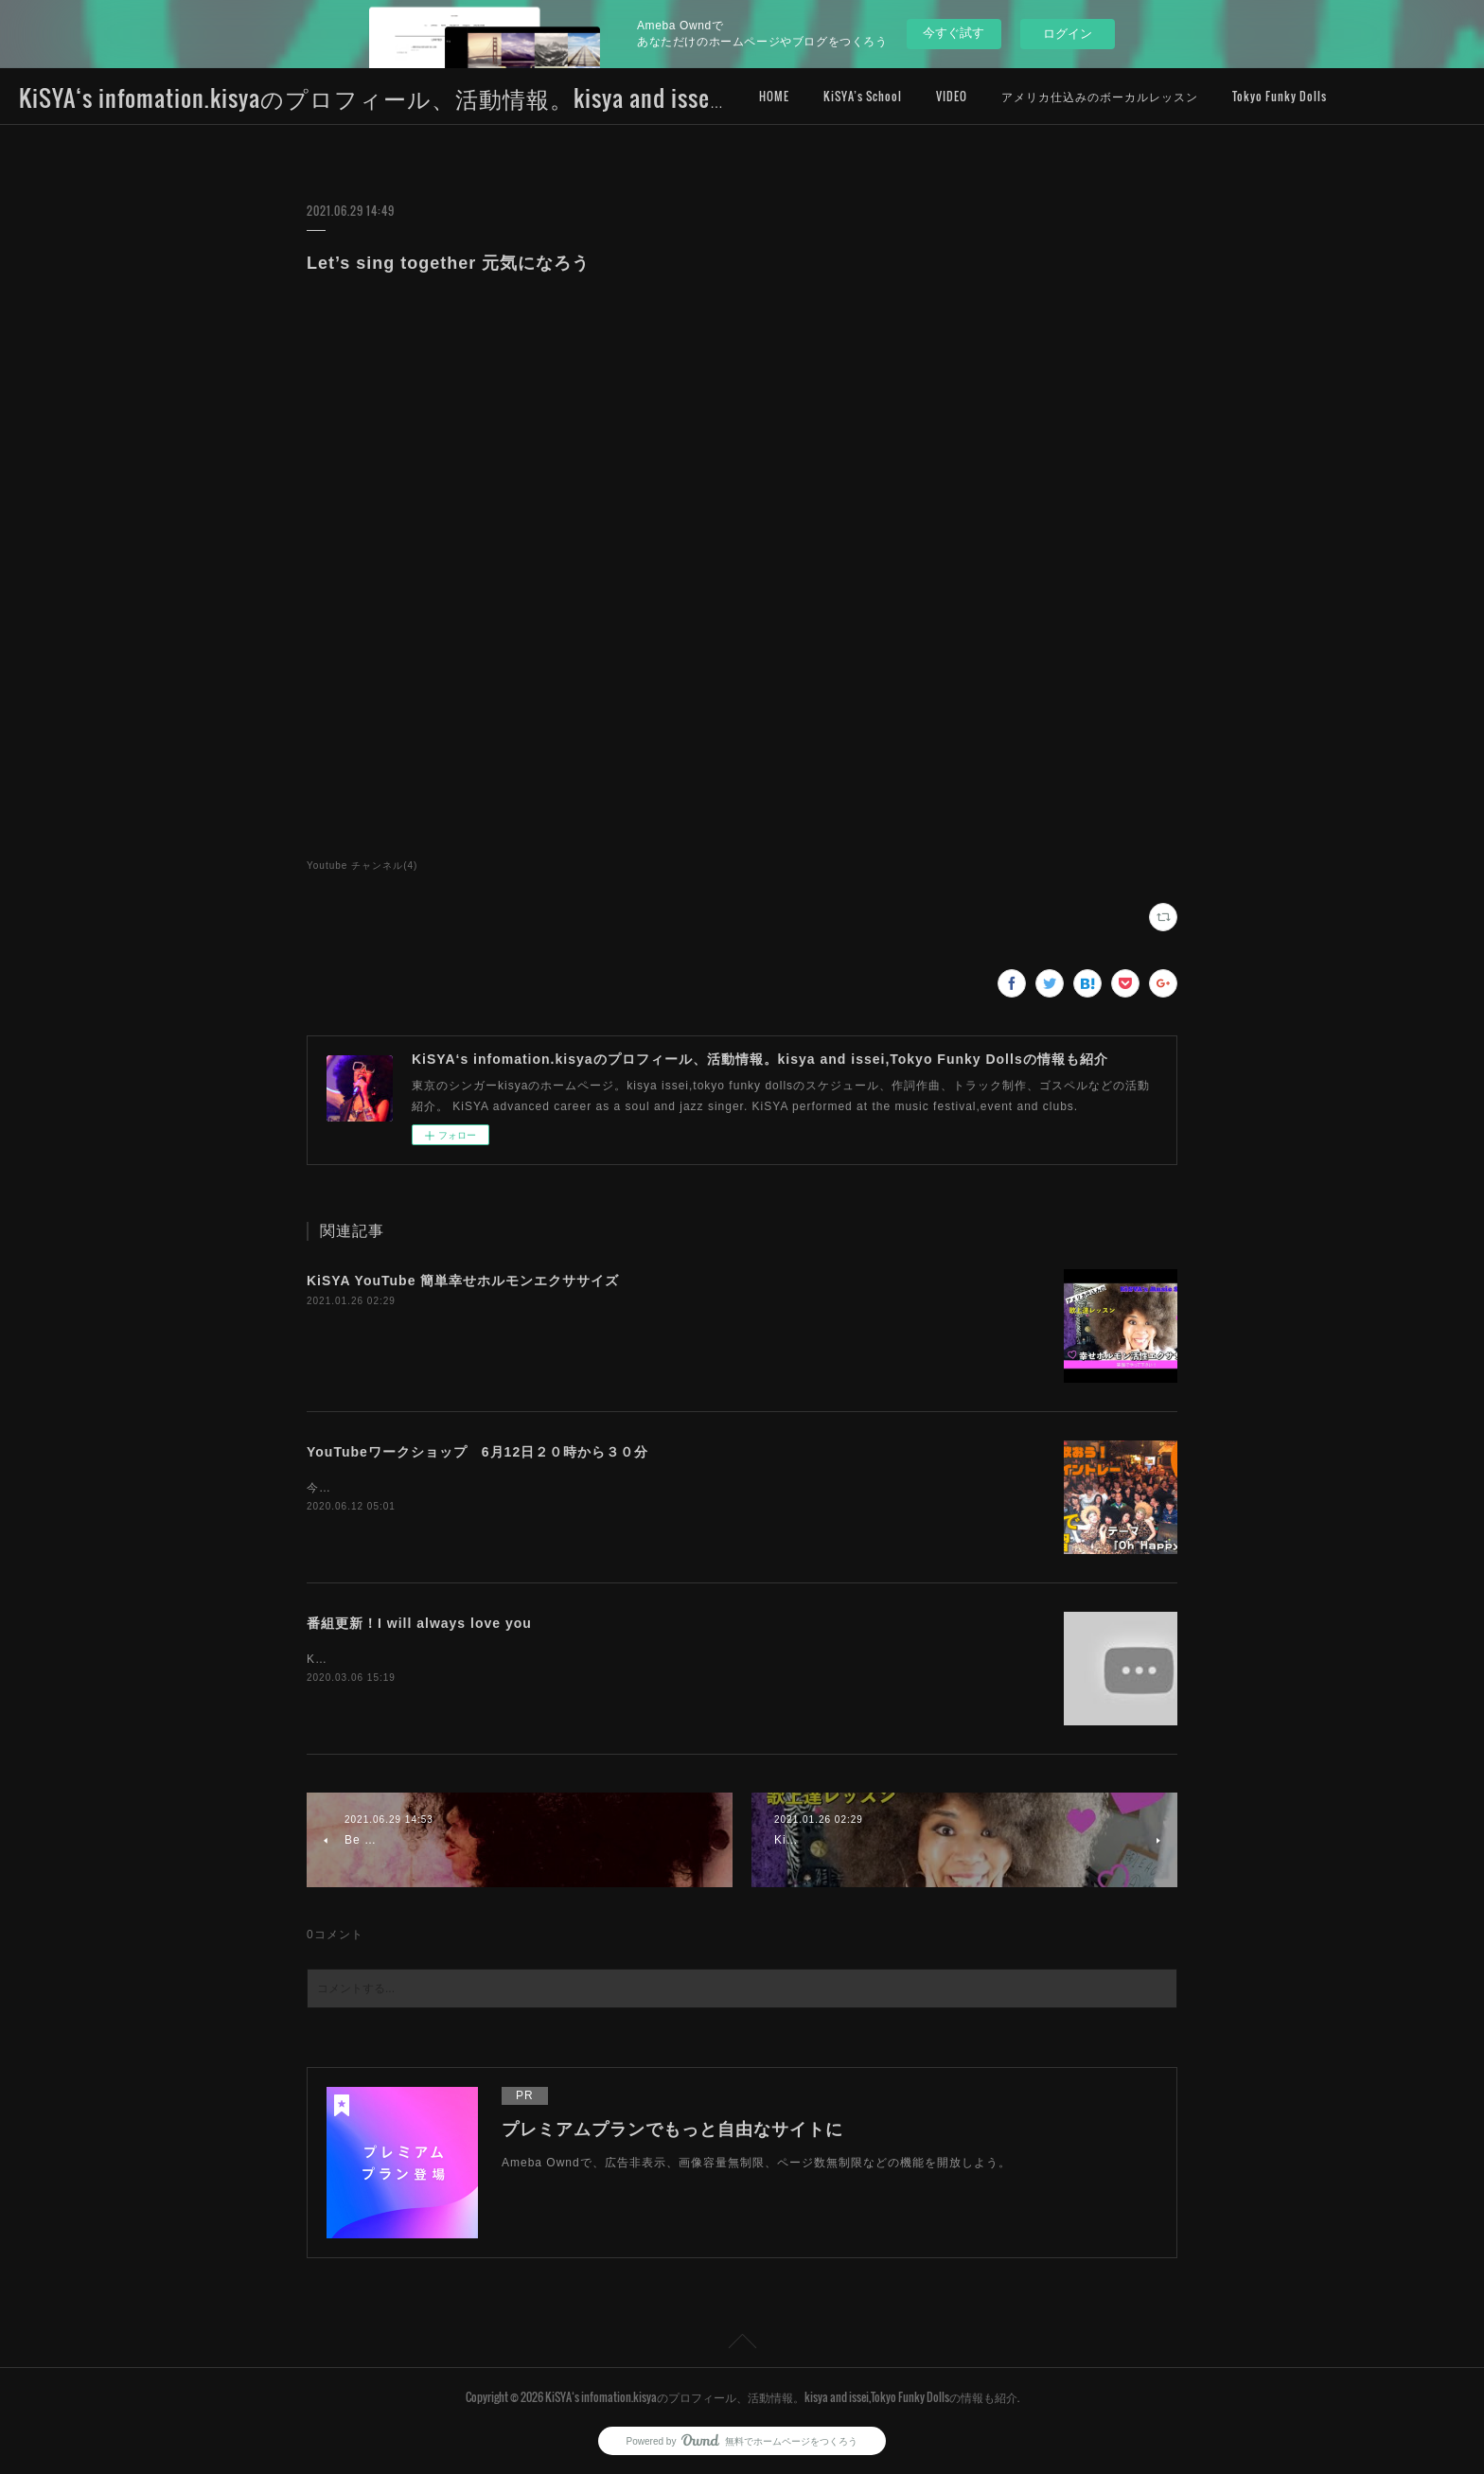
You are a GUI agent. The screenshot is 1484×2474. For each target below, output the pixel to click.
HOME (774, 96)
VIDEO (951, 96)
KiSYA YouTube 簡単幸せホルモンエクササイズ (463, 1280)
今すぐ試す (953, 33)
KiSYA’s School (862, 96)
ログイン (1067, 34)
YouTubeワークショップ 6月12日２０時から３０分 (484, 1451)
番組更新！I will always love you (419, 1623)
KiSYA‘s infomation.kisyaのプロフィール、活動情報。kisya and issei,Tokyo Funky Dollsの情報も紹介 (527, 97)
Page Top (742, 2344)
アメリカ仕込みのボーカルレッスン (1099, 96)
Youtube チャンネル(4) (362, 865)
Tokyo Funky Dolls (1279, 96)
